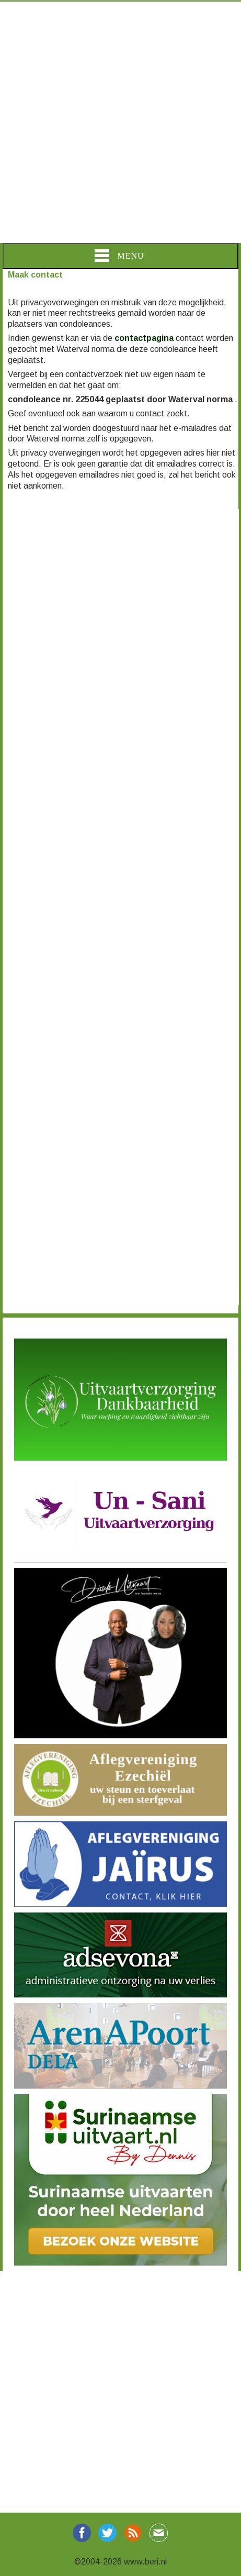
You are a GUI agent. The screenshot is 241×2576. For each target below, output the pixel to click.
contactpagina (144, 338)
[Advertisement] (120, 122)
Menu (119, 255)
